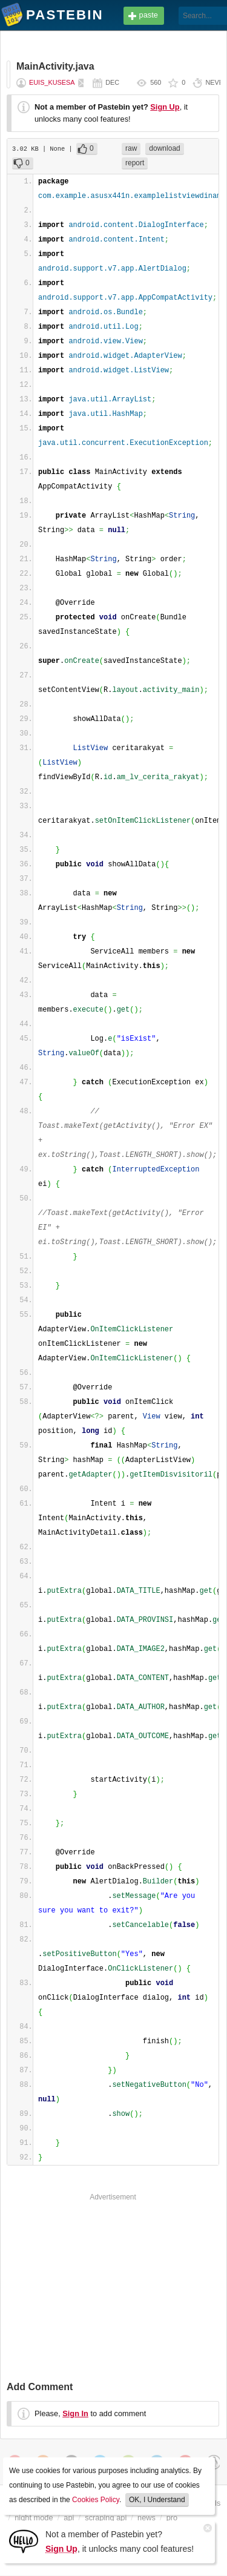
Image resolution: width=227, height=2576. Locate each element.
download (164, 148)
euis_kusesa (52, 82)
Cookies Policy (95, 2499)
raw (131, 148)
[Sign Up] (23, 2540)
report (134, 163)
